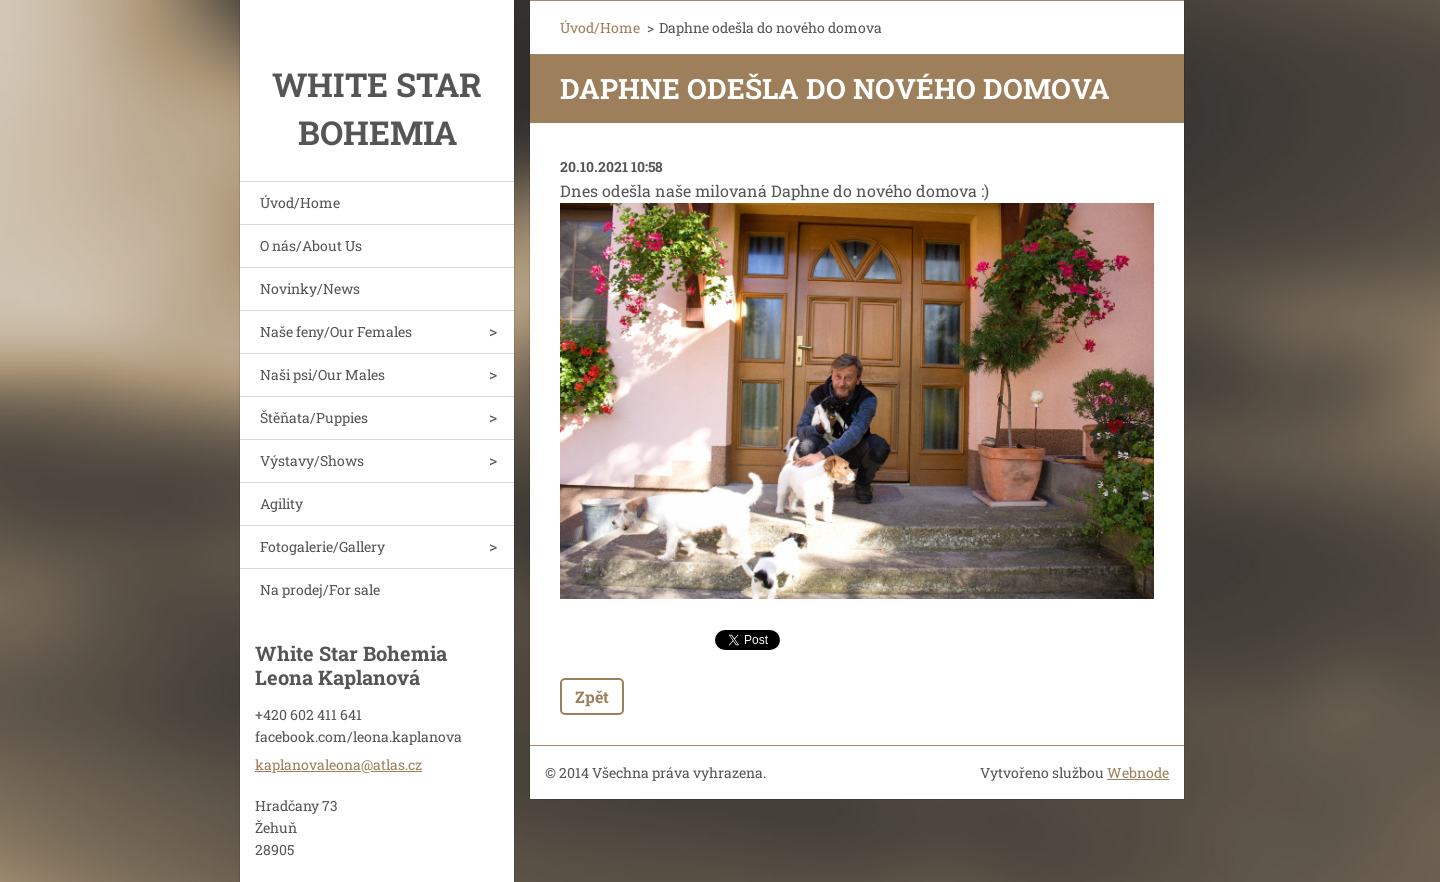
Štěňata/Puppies (314, 417)
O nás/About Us (311, 245)
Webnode (1138, 772)
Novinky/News (310, 288)
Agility (281, 503)
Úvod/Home (300, 202)
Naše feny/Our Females (336, 331)
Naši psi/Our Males (322, 374)
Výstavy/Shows (312, 460)
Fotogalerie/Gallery (322, 546)
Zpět (592, 696)
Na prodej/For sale (320, 589)
